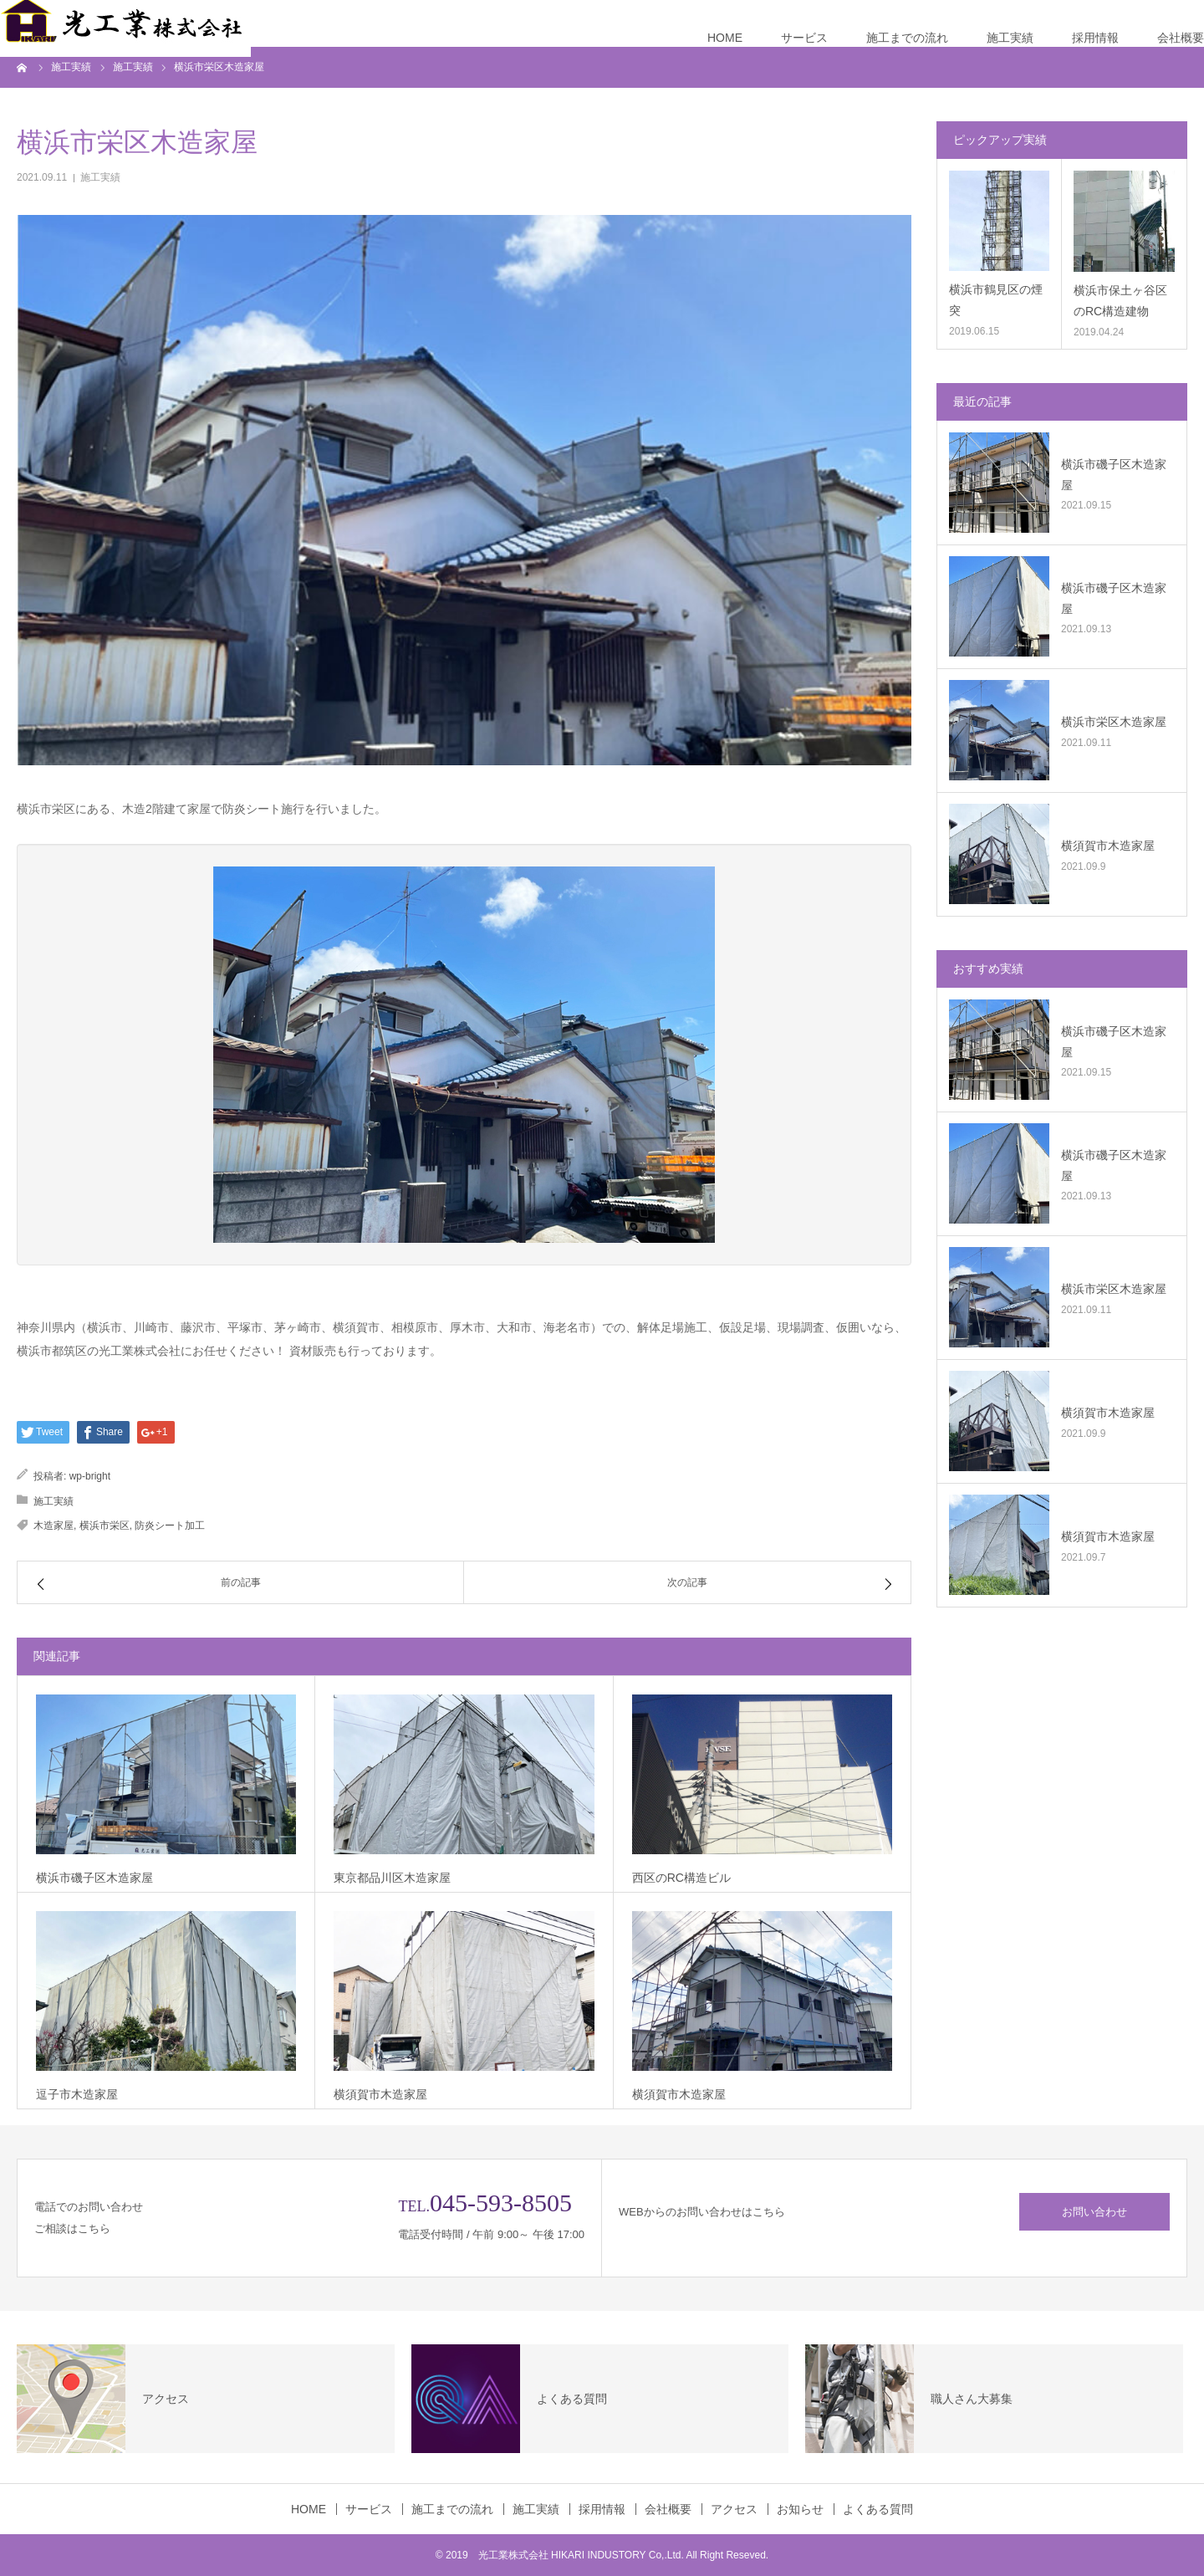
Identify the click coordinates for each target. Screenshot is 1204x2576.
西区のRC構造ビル (681, 1877)
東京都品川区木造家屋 (392, 1877)
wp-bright (89, 1476)
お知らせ (800, 2509)
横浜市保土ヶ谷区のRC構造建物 (1120, 301)
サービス (804, 37)
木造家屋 (53, 1525)
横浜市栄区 (104, 1525)
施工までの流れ (907, 37)
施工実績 (1010, 37)
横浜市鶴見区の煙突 (996, 300)
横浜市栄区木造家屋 (1113, 721)
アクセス (734, 2509)
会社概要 (1180, 37)
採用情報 (1095, 37)
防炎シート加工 (170, 1525)
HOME (724, 37)
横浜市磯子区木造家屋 (94, 1877)
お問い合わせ (1094, 2211)
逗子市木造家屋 (77, 2094)
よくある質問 (878, 2509)
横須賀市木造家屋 (380, 2094)
